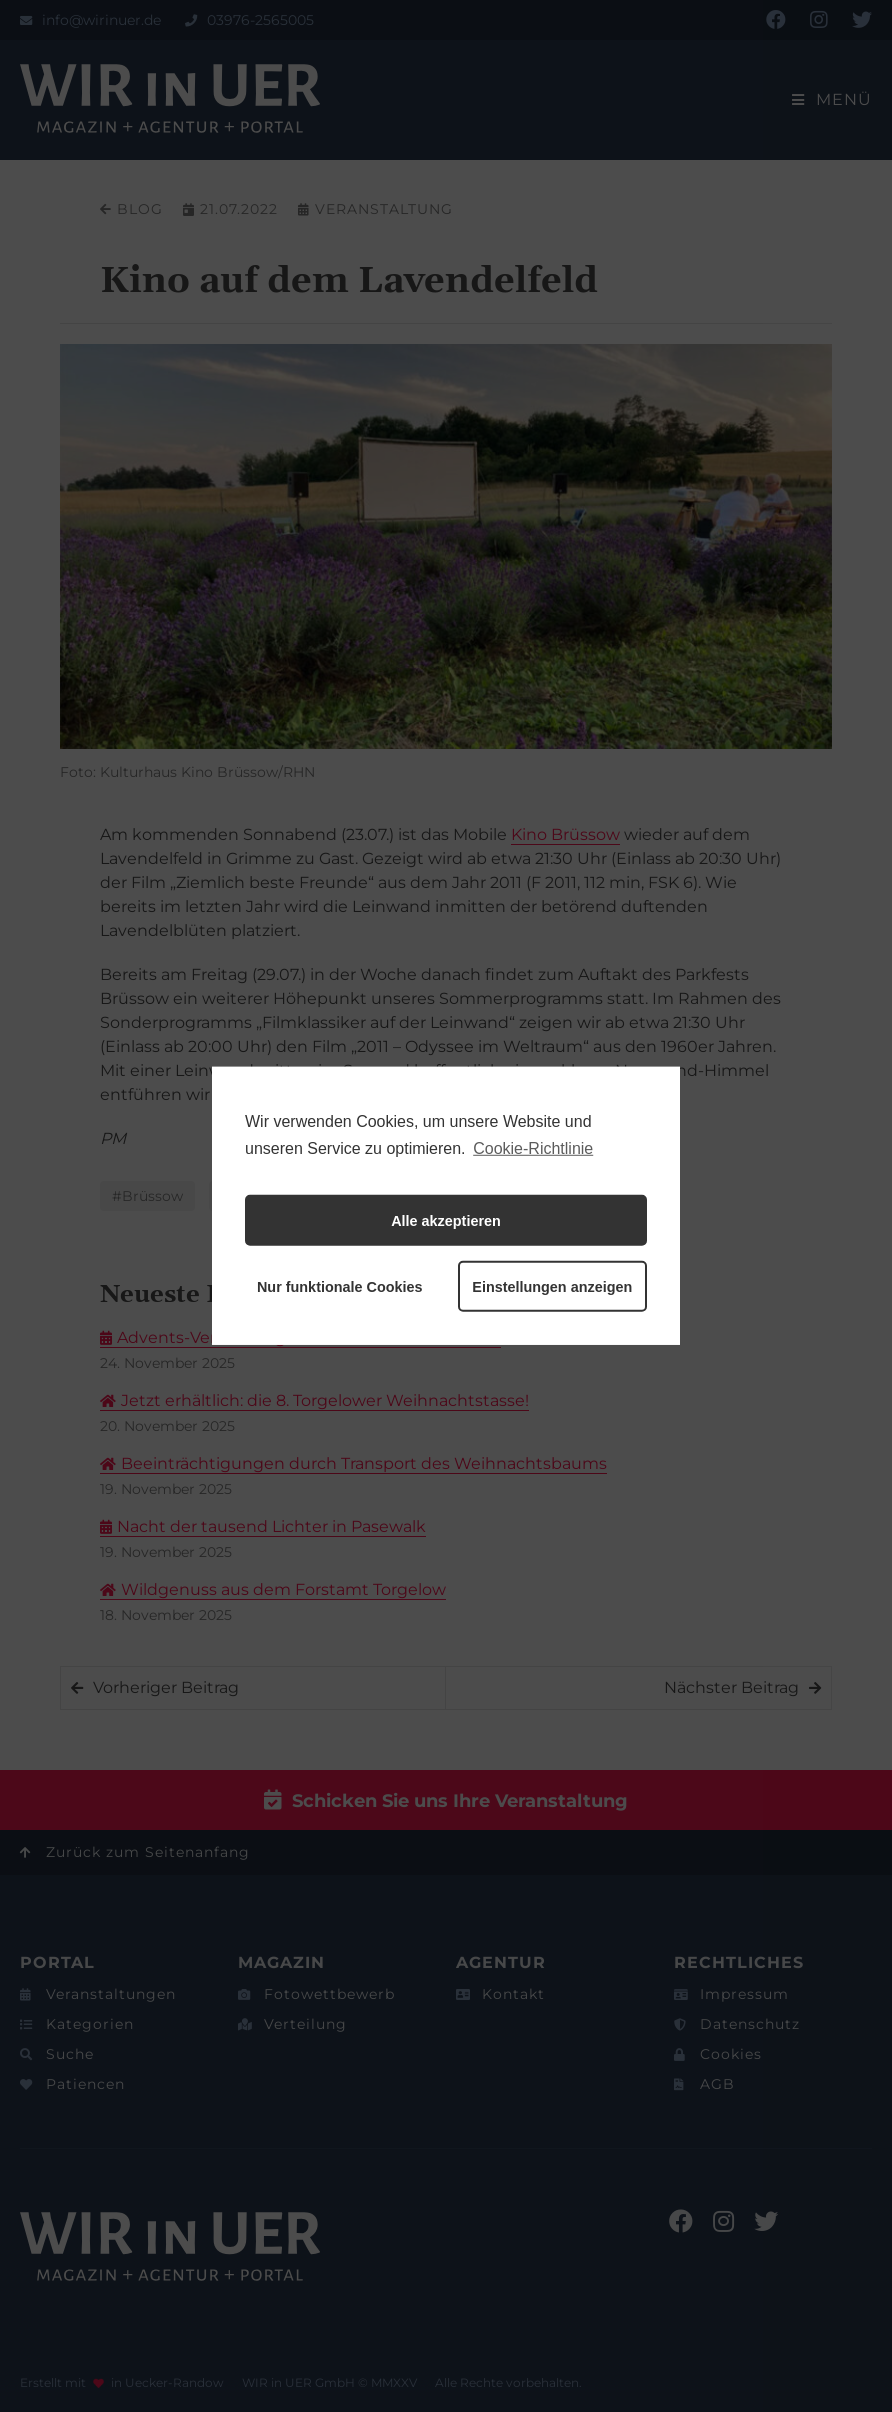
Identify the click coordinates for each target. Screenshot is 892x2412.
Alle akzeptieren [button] (446, 1221)
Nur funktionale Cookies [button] (340, 1287)
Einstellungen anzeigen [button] (552, 1287)
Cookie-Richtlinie (533, 1148)
